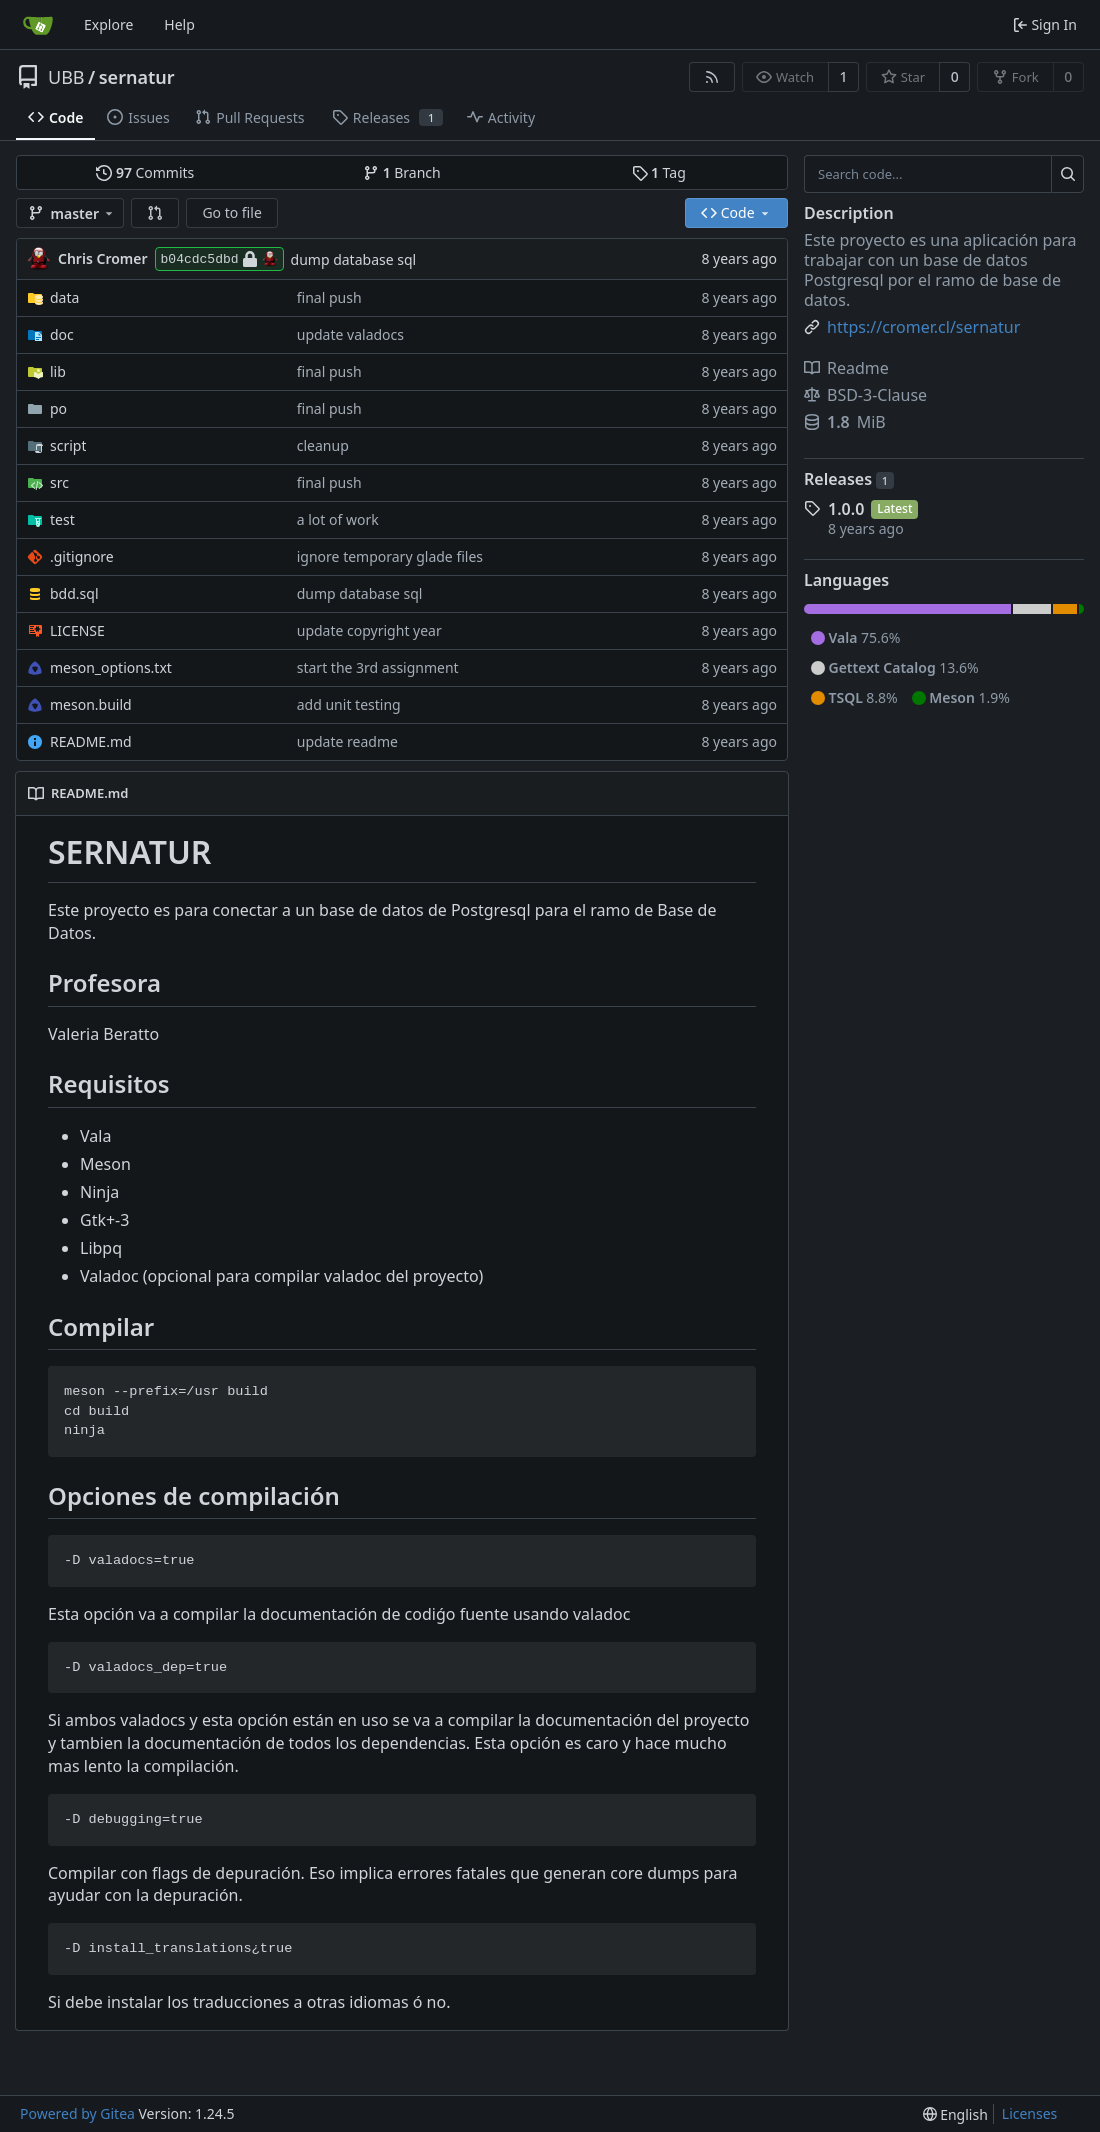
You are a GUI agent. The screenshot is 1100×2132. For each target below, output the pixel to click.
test (62, 519)
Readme (846, 368)
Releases (849, 479)
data (64, 297)
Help (179, 24)
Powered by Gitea (77, 2113)
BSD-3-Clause (865, 395)
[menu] (955, 2114)
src (59, 482)
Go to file (231, 212)
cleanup (323, 445)
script (68, 445)
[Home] (38, 25)
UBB (66, 77)
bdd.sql (74, 593)
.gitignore (82, 556)
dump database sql (354, 259)
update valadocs (350, 334)
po (58, 408)
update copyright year (369, 630)
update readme (347, 741)
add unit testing (349, 704)
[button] (155, 213)
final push (329, 297)
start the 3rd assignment (378, 667)
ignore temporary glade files (390, 556)
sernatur (137, 77)
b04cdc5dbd (219, 259)
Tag (659, 172)
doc (62, 334)
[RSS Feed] (712, 77)
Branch (402, 172)
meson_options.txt (111, 667)
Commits (145, 172)
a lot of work (338, 519)
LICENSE (77, 630)
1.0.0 (846, 509)
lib (58, 371)
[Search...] (1067, 174)
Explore (108, 24)
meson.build (91, 704)
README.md (91, 741)
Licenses (1030, 2113)
